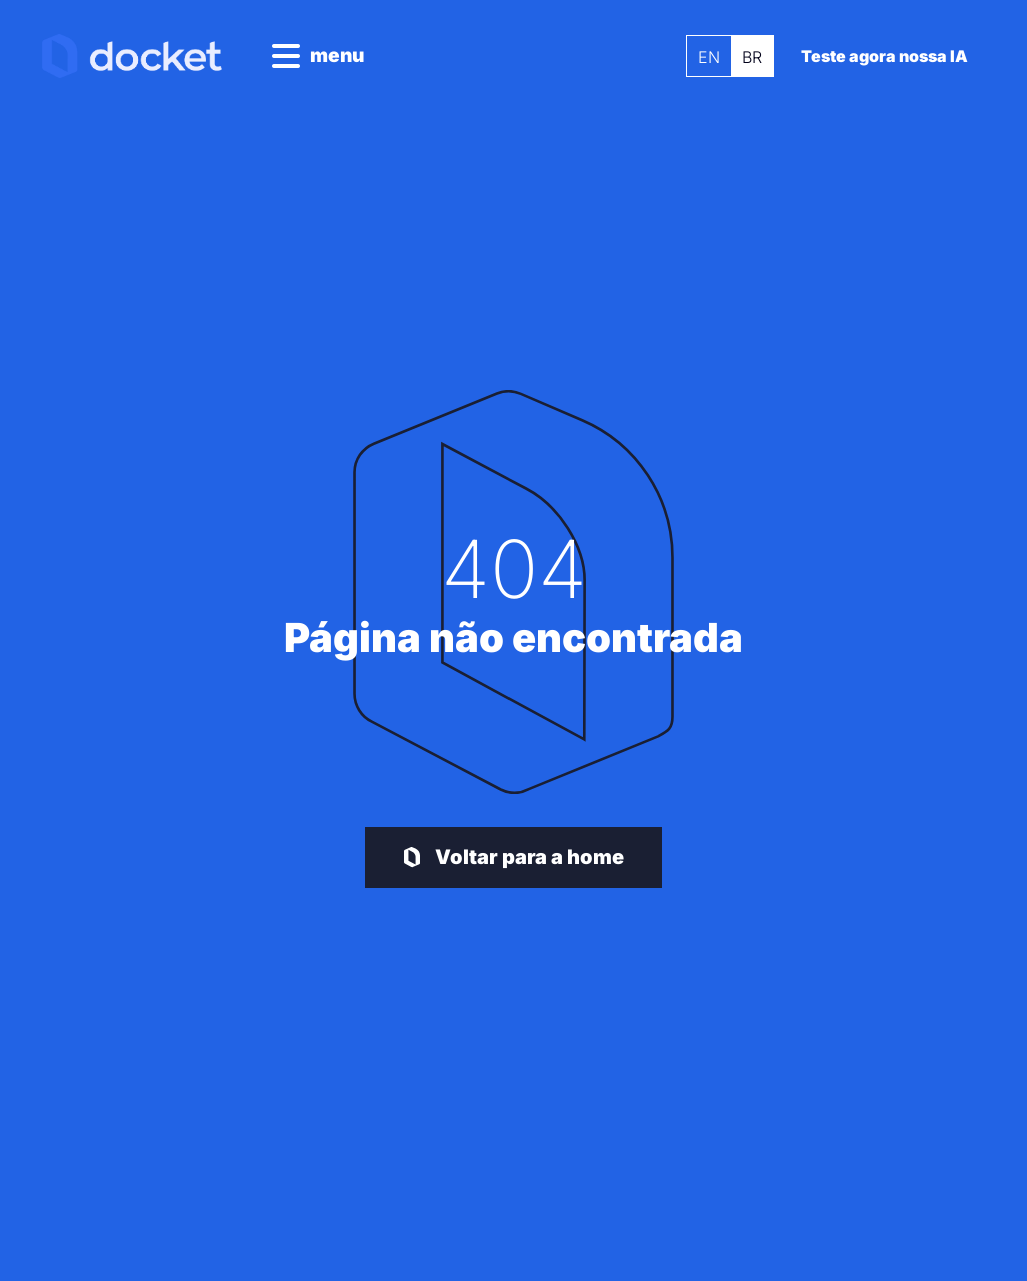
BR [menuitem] (745, 57)
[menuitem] (702, 56)
